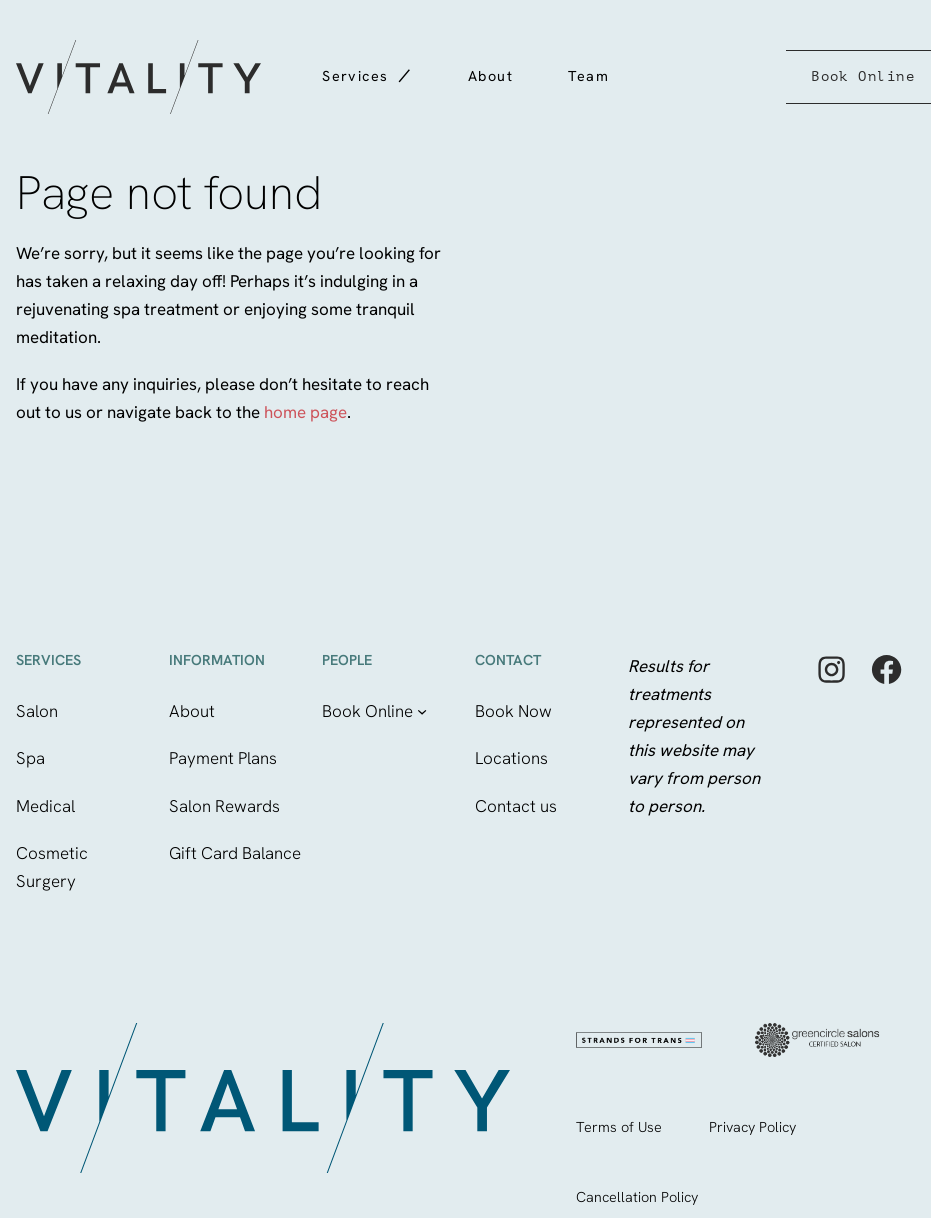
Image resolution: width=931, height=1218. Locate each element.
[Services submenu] (403, 69)
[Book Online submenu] (422, 711)
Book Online (863, 76)
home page (305, 412)
